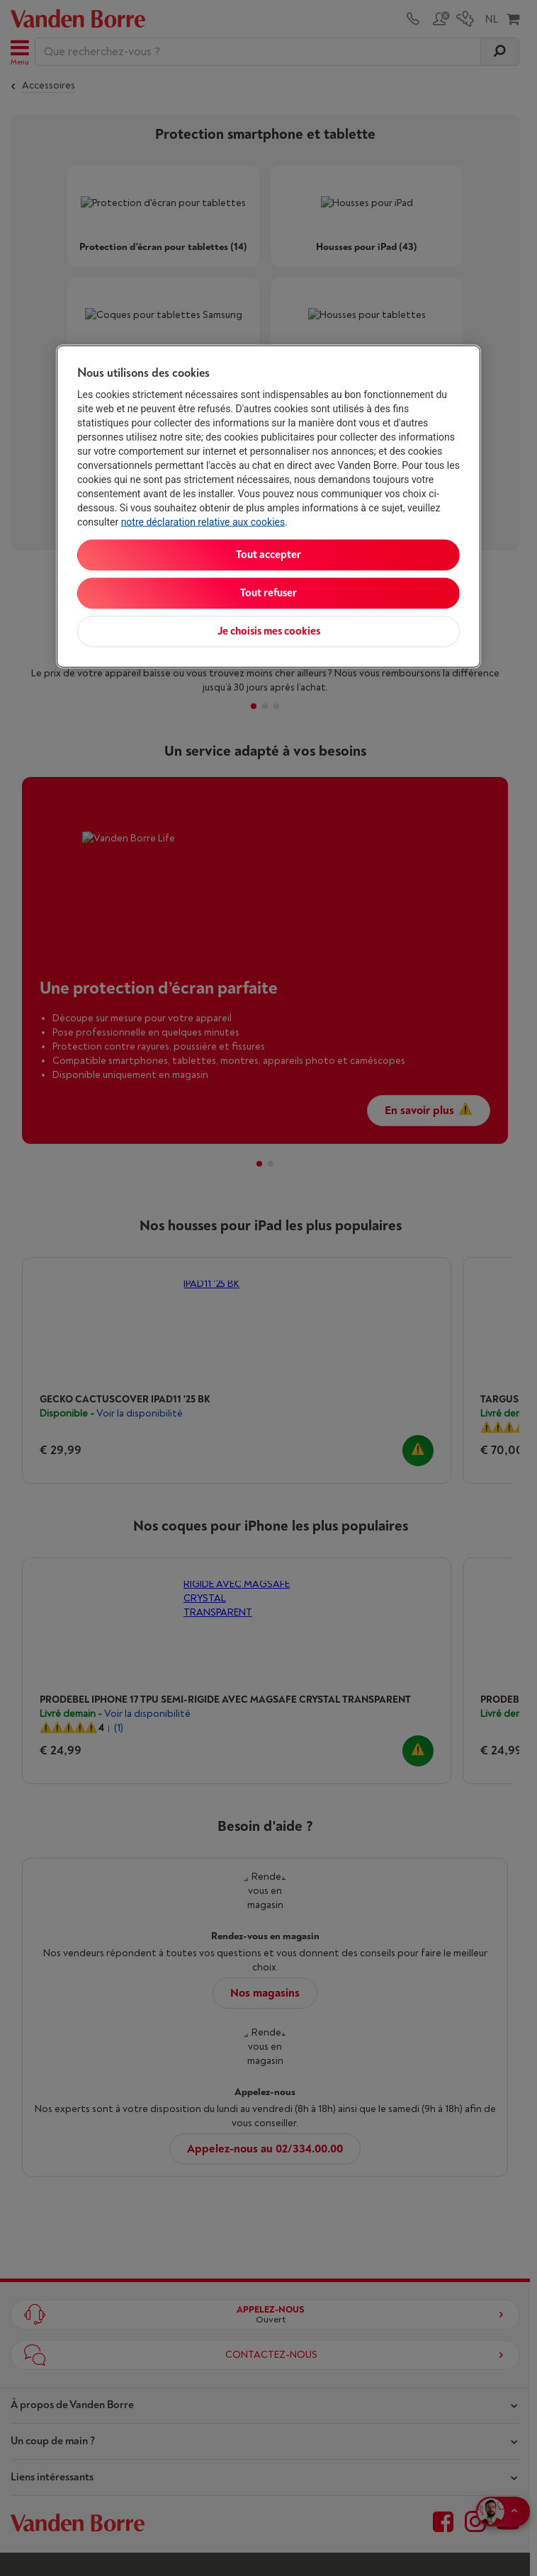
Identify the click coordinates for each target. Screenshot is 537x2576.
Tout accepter (268, 554)
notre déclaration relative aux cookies (203, 521)
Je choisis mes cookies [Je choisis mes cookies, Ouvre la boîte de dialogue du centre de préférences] (268, 630)
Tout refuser (268, 592)
